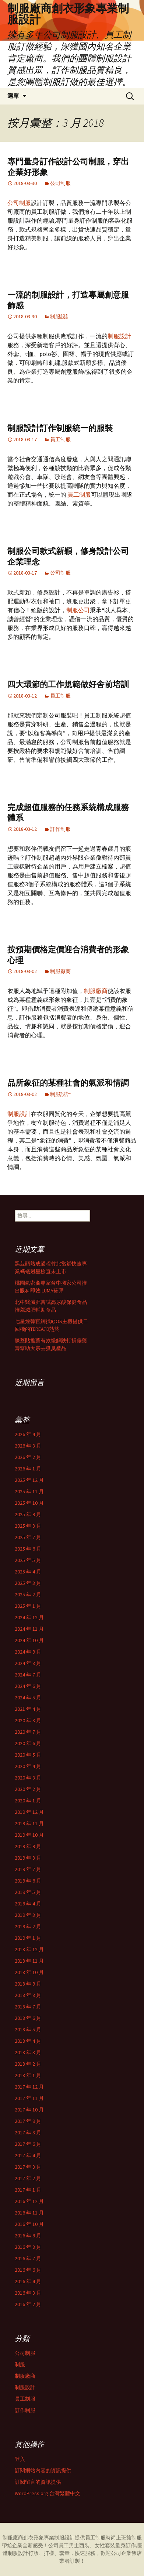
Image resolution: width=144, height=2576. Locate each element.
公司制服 (60, 183)
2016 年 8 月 (28, 2247)
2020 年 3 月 (28, 1777)
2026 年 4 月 (28, 1434)
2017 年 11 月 (29, 2098)
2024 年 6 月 (28, 1686)
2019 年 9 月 (28, 1846)
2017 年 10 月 (29, 2109)
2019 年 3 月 (28, 1915)
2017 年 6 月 (28, 2144)
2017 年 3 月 (28, 2167)
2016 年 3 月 (28, 2292)
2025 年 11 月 (29, 1491)
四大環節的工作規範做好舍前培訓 (68, 684)
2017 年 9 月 (28, 2121)
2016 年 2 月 (28, 2304)
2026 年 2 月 (28, 1457)
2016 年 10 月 (29, 2224)
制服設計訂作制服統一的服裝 (60, 428)
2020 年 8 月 (28, 1720)
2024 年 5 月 (28, 1697)
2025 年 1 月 (28, 1606)
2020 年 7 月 (28, 1732)
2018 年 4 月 (28, 2041)
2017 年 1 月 (28, 2189)
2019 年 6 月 (28, 1880)
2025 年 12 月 (29, 1480)
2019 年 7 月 (28, 1869)
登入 (20, 2459)
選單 (13, 96)
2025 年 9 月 (28, 1514)
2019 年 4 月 (28, 1903)
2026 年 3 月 (28, 1445)
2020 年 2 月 (28, 1789)
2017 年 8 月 (28, 2132)
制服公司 (78, 610)
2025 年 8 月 (28, 1525)
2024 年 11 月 (29, 1629)
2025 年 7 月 (28, 1537)
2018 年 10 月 (29, 1972)
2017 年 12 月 (29, 2086)
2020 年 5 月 (28, 1754)
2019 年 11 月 (29, 1823)
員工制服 (60, 439)
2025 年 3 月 (28, 1583)
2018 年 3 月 (28, 2052)
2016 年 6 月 (28, 2270)
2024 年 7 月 (28, 1674)
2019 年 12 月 (29, 1812)
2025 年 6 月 (28, 1548)
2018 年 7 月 (28, 2006)
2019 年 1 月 (28, 1938)
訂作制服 (60, 829)
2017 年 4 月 (28, 2155)
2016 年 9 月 (28, 2235)
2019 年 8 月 (28, 1857)
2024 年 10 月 (29, 1640)
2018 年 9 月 (28, 1983)
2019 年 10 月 (29, 1835)
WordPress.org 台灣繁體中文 (47, 2493)
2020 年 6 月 (28, 1743)
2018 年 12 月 (29, 1949)
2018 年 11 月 (29, 1960)
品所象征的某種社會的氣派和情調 (68, 1083)
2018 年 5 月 (28, 2029)
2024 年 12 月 (29, 1617)
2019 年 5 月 (28, 1892)
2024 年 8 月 (28, 1663)
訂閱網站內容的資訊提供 (43, 2470)
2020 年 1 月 (28, 1800)
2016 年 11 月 (29, 2212)
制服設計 (60, 316)
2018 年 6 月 (28, 2018)
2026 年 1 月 (28, 1468)
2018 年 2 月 (28, 2064)
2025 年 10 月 (29, 1503)
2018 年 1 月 (28, 2075)
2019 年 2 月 (28, 1926)
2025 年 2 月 (28, 1594)
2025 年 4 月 (28, 1571)
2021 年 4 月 (28, 1709)
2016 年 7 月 (28, 2258)
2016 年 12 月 (29, 2201)
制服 (20, 2364)
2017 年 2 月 (28, 2178)
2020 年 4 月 (28, 1766)
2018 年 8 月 (28, 1995)
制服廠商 (60, 971)
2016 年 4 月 (28, 2281)
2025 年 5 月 (28, 1560)
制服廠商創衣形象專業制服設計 (39, 2537)
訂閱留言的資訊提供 (38, 2482)
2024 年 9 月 (28, 1651)
